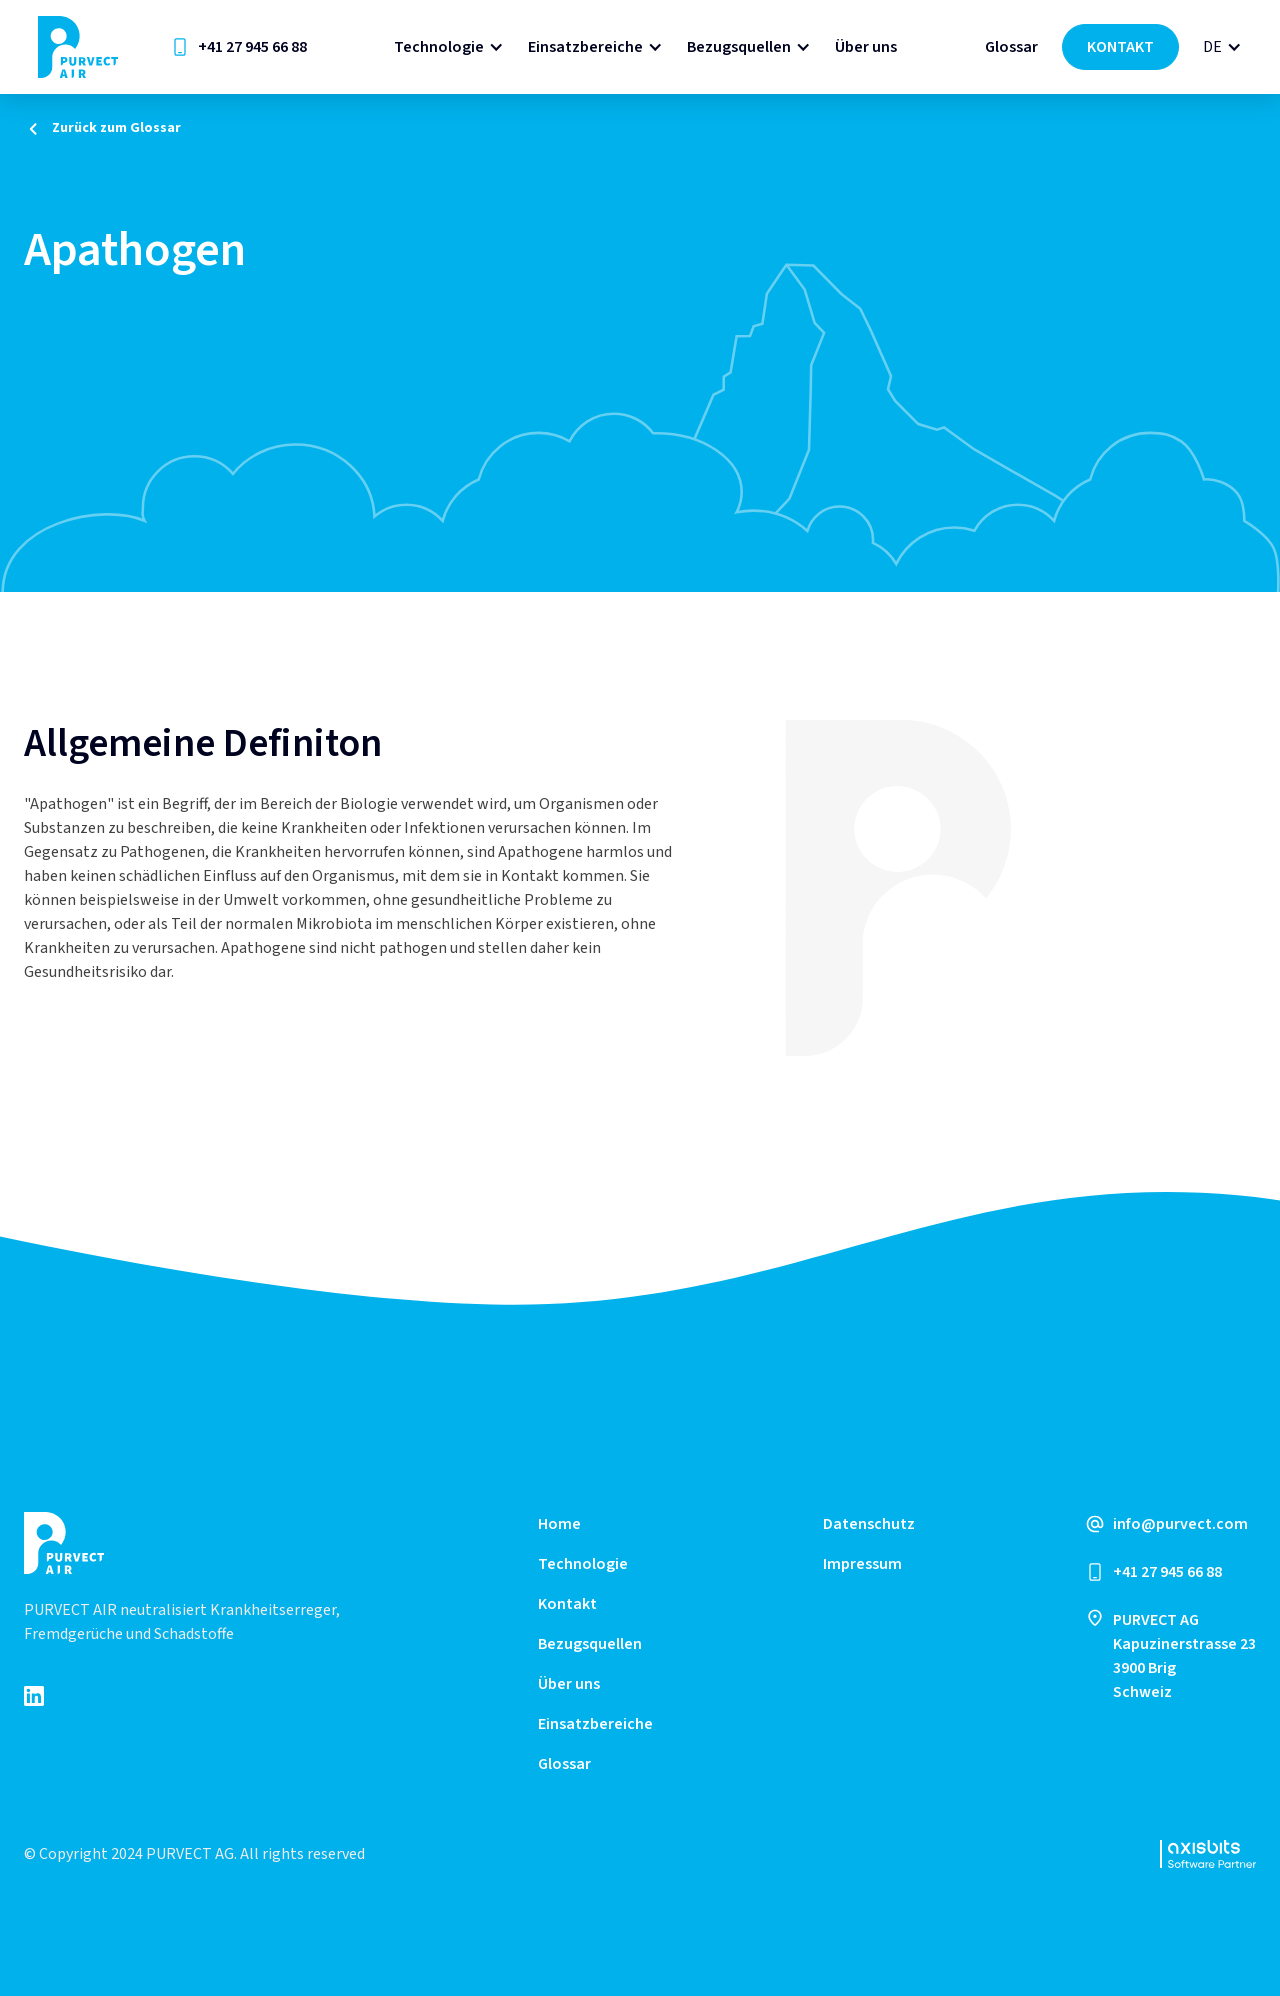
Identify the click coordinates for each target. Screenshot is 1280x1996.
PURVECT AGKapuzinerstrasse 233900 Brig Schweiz (1184, 1656)
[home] (78, 47)
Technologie (439, 47)
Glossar (1011, 47)
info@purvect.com (1180, 1524)
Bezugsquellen (739, 47)
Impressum (862, 1564)
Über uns (866, 47)
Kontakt (567, 1604)
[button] (449, 47)
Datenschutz (869, 1524)
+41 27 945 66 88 (252, 47)
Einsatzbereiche (585, 47)
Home (559, 1524)
